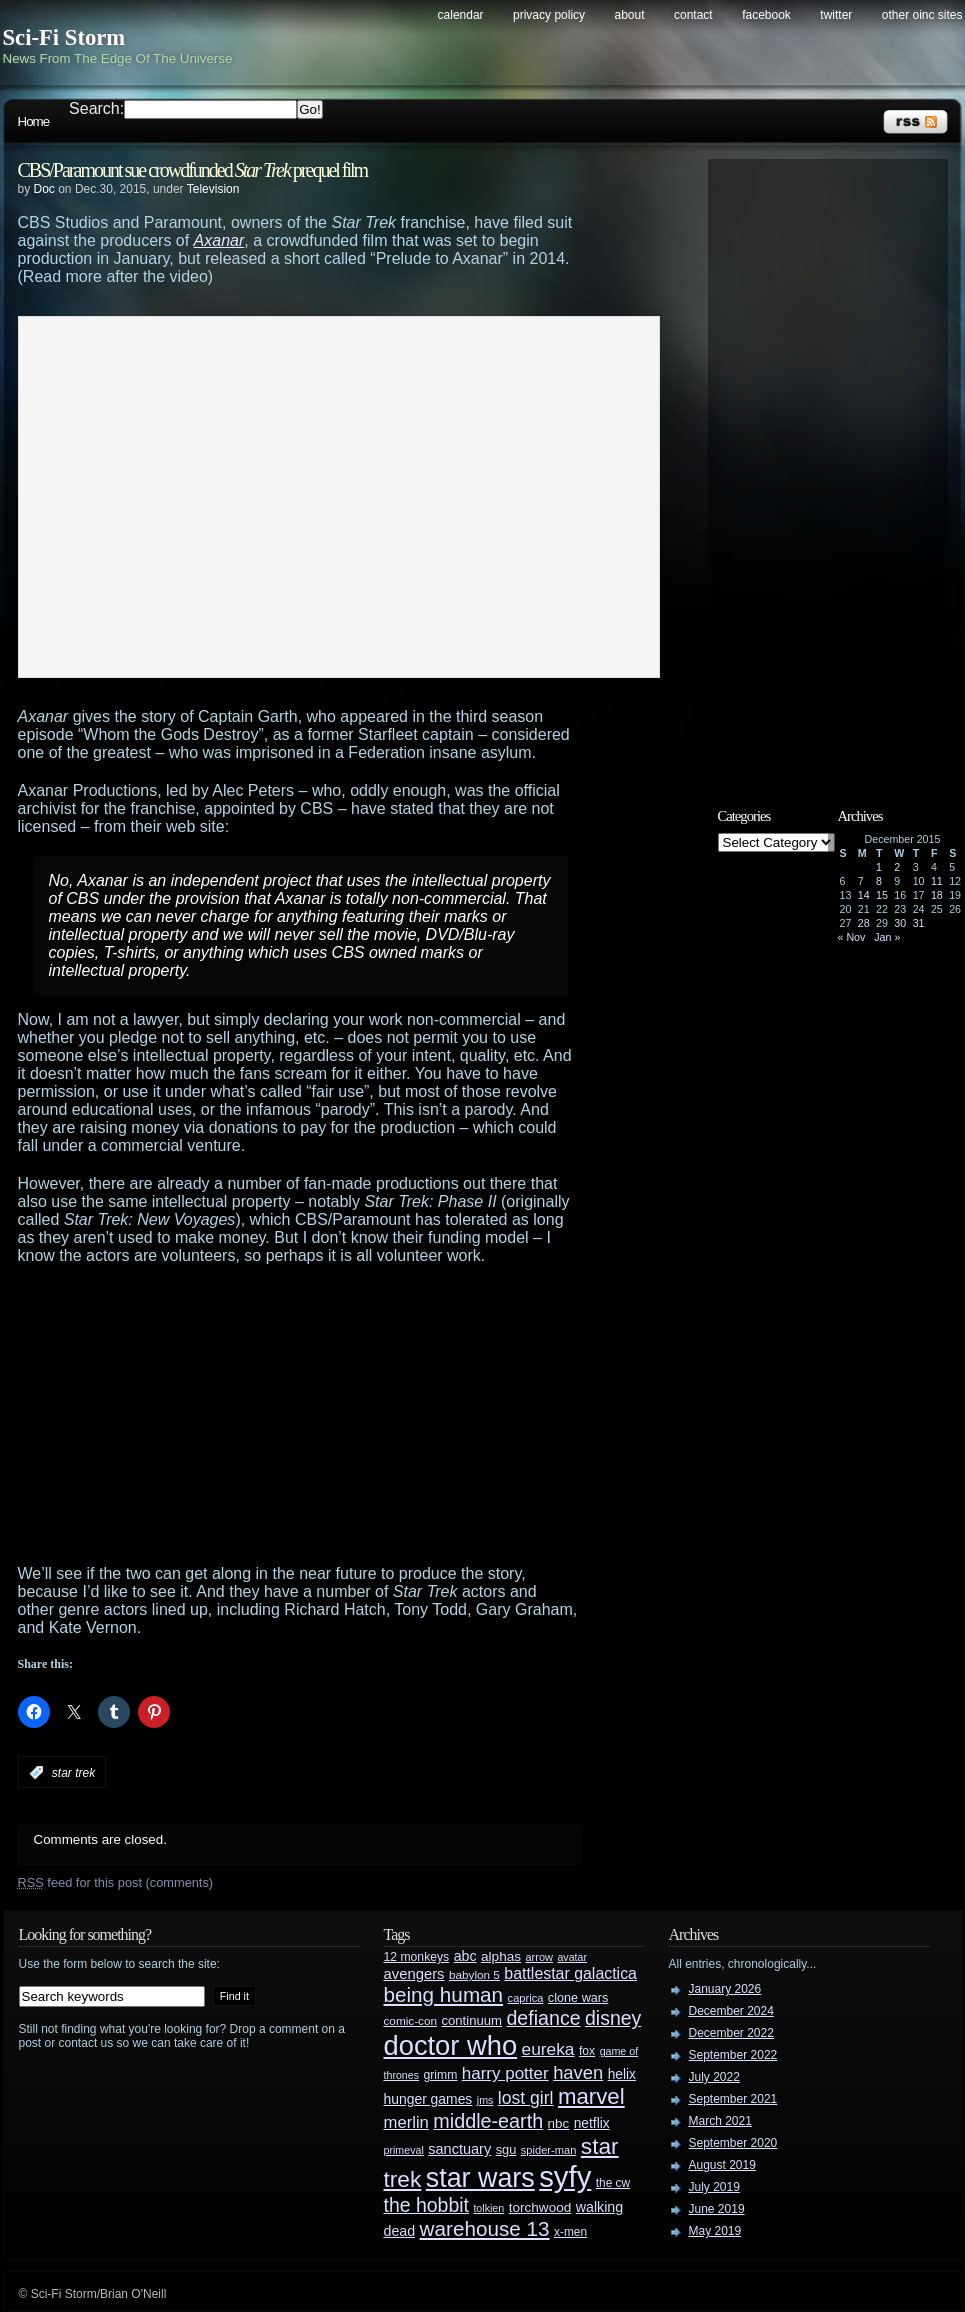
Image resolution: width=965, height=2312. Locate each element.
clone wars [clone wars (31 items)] (578, 1998)
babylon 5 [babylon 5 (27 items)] (474, 1974)
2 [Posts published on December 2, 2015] (897, 867)
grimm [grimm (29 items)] (441, 2075)
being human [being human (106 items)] (444, 1994)
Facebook (766, 15)
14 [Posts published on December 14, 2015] (864, 895)
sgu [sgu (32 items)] (506, 2149)
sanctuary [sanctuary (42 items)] (459, 2149)
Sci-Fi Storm (64, 37)
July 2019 (714, 2187)
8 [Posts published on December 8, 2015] (879, 881)
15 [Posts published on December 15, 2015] (882, 895)
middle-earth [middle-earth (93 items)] (488, 2121)
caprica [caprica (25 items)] (526, 1998)
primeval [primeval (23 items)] (404, 2150)
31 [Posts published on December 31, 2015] (919, 923)
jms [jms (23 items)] (485, 2100)
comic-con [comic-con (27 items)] (410, 2020)
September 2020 (733, 2143)
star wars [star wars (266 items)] (480, 2178)
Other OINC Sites (922, 15)
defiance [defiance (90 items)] (543, 2018)
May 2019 (715, 2231)
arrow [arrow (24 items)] (539, 1957)
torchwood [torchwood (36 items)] (540, 2207)
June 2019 (717, 2209)
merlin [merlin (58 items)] (406, 2122)
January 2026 (725, 1989)
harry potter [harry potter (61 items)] (505, 2073)
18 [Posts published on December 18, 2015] (937, 895)
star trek (73, 1773)
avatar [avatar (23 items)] (572, 1957)
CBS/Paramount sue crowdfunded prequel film (193, 170)
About (630, 15)
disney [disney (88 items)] (613, 2018)
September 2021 (733, 2099)
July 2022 (714, 2077)
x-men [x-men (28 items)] (570, 2232)
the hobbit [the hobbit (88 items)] (426, 2205)
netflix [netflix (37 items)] (592, 2123)
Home (34, 121)
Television (213, 189)
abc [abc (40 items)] (465, 1956)
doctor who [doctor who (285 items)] (451, 2045)
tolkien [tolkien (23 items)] (488, 2208)
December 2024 (731, 2011)
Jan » (887, 937)
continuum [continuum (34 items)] (471, 2020)
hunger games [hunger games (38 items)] (428, 2099)
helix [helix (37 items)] (622, 2074)
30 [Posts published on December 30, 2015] (900, 923)
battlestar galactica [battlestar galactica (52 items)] (570, 1973)
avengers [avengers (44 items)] (414, 1974)
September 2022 (733, 2055)
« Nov (852, 937)
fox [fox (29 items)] (587, 2051)
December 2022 (731, 2033)
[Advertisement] (318, 1415)
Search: (96, 108)
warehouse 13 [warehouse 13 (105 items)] (485, 2228)
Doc (44, 189)
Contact (693, 15)
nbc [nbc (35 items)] (559, 2123)
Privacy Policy (549, 15)
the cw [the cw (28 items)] (613, 2183)
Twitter (836, 15)
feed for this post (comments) (116, 1882)
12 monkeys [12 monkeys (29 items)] (417, 1957)
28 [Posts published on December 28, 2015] (864, 923)
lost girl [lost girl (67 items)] (526, 2098)
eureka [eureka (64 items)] (548, 2049)
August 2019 (722, 2165)
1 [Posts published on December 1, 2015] (879, 867)
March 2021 (720, 2121)
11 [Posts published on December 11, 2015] (937, 881)
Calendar (461, 15)
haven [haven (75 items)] (578, 2072)
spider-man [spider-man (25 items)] (549, 2150)
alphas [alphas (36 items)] (501, 1956)
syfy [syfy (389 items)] (565, 2176)
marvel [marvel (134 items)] (591, 2096)
